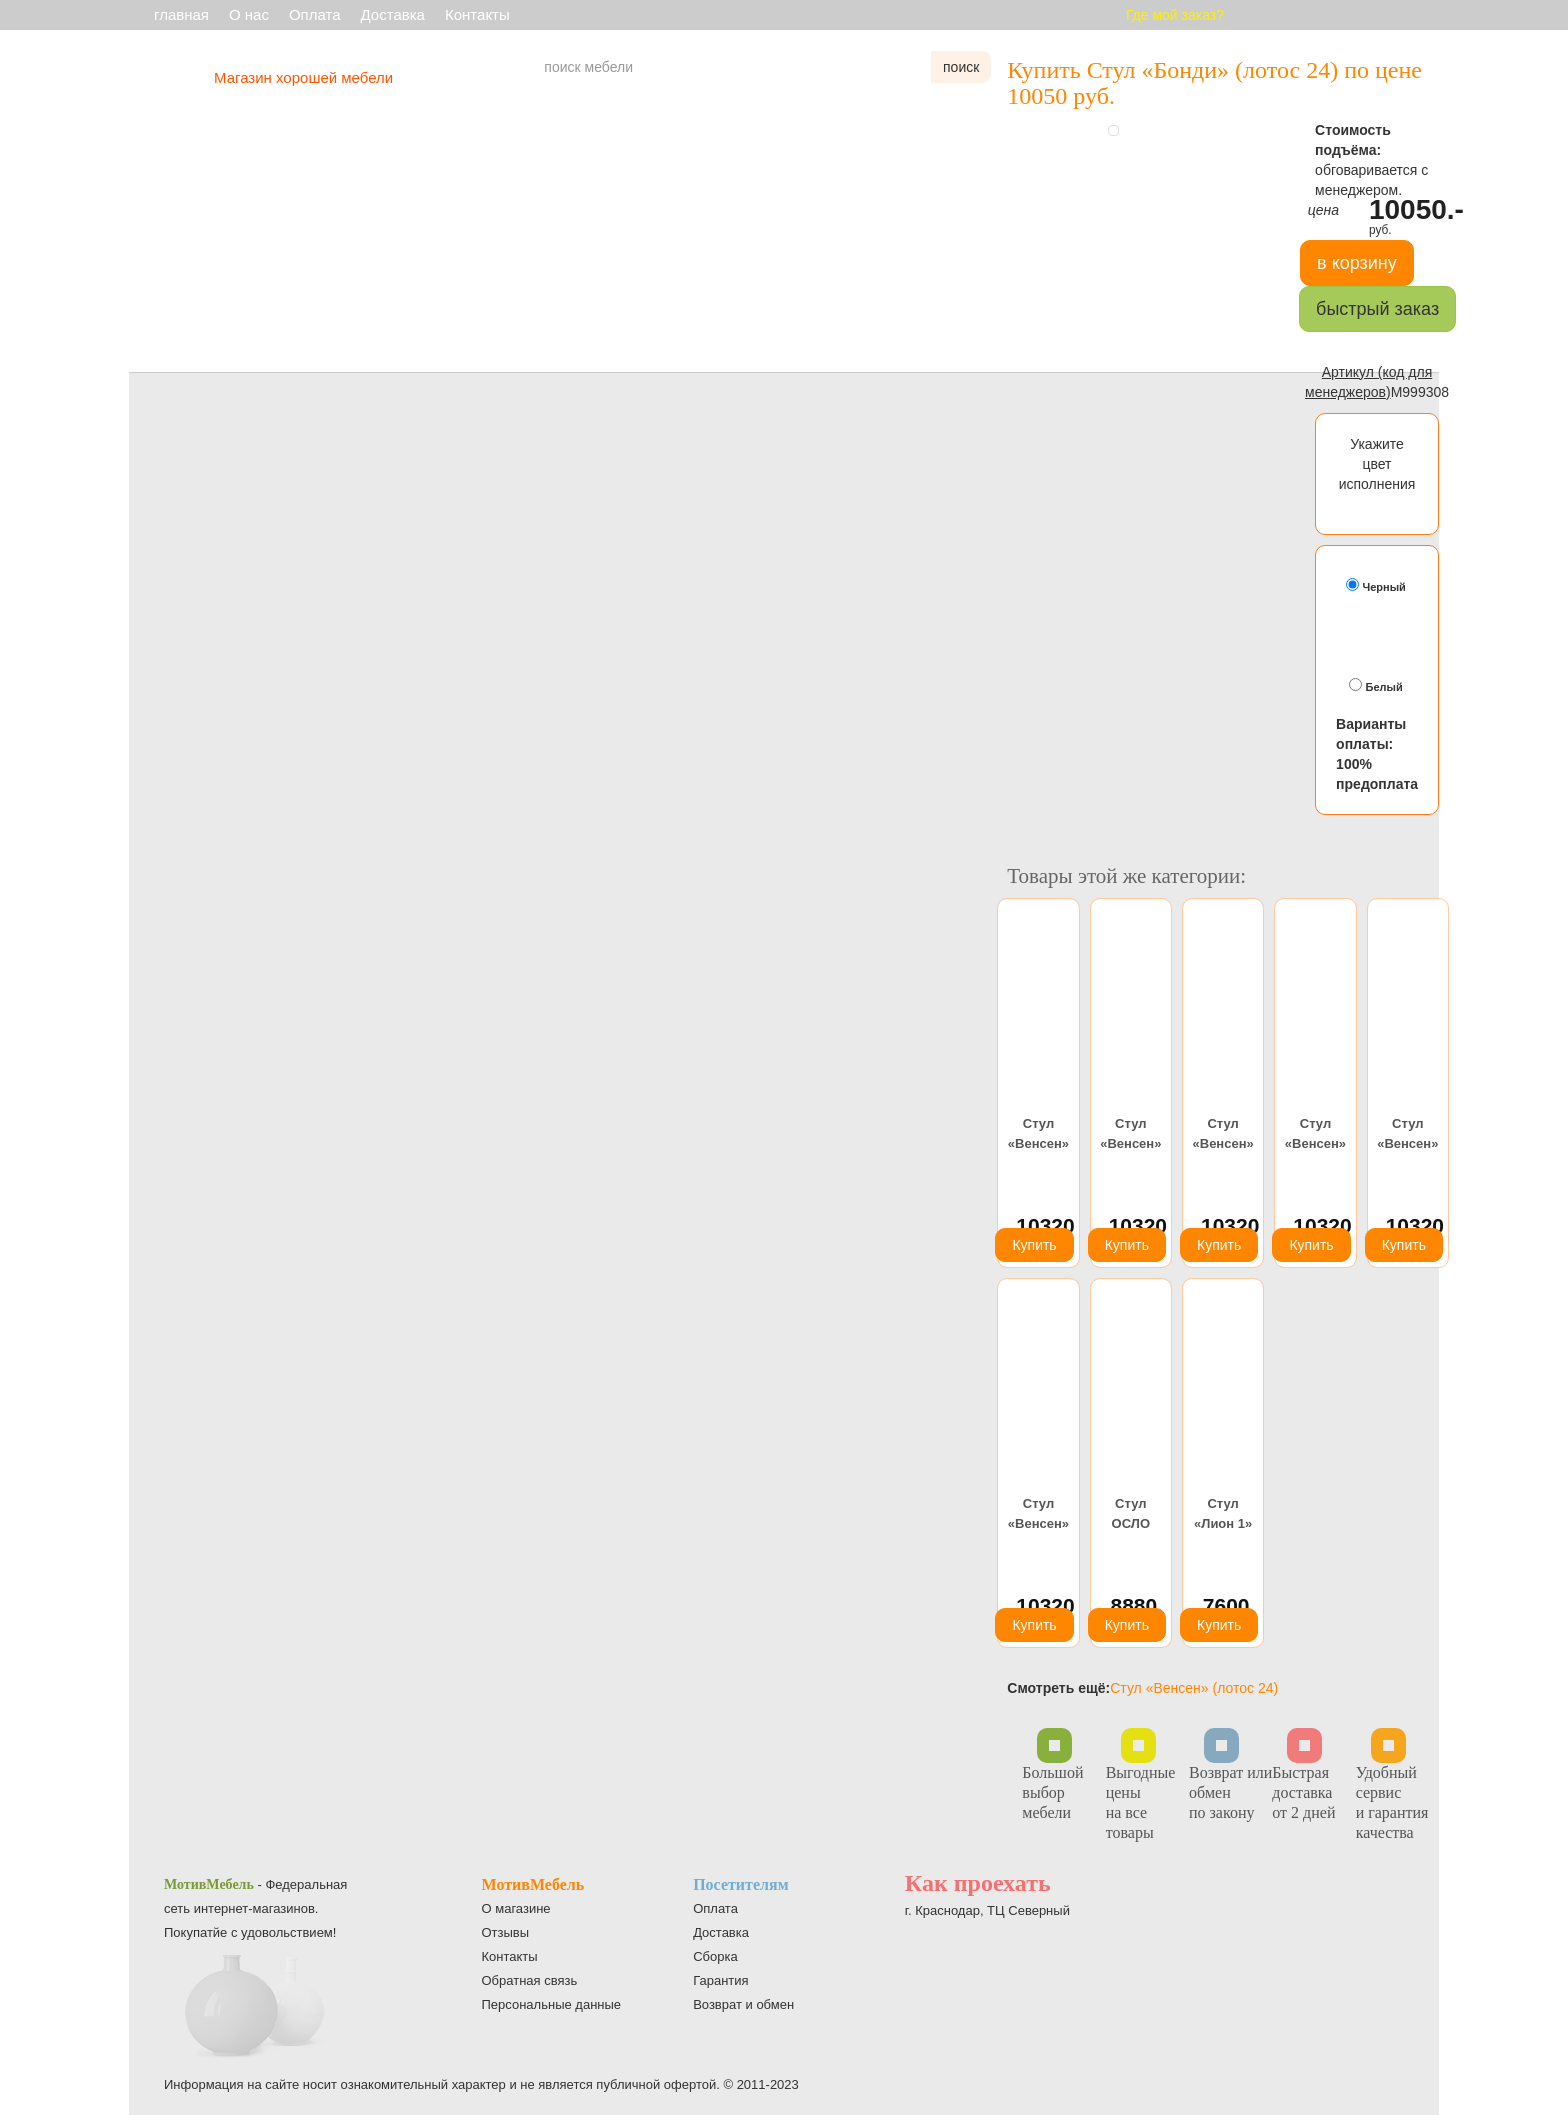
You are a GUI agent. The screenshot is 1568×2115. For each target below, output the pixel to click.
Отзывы (506, 1932)
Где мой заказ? (1175, 15)
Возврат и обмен (743, 2004)
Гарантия (720, 1980)
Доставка (393, 14)
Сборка (715, 1956)
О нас (249, 14)
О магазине (516, 1908)
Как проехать (978, 1883)
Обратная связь (530, 1980)
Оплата (315, 14)
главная (181, 14)
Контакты (477, 14)
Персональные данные (552, 2004)
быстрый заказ (1377, 309)
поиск (961, 67)
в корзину (1357, 263)
